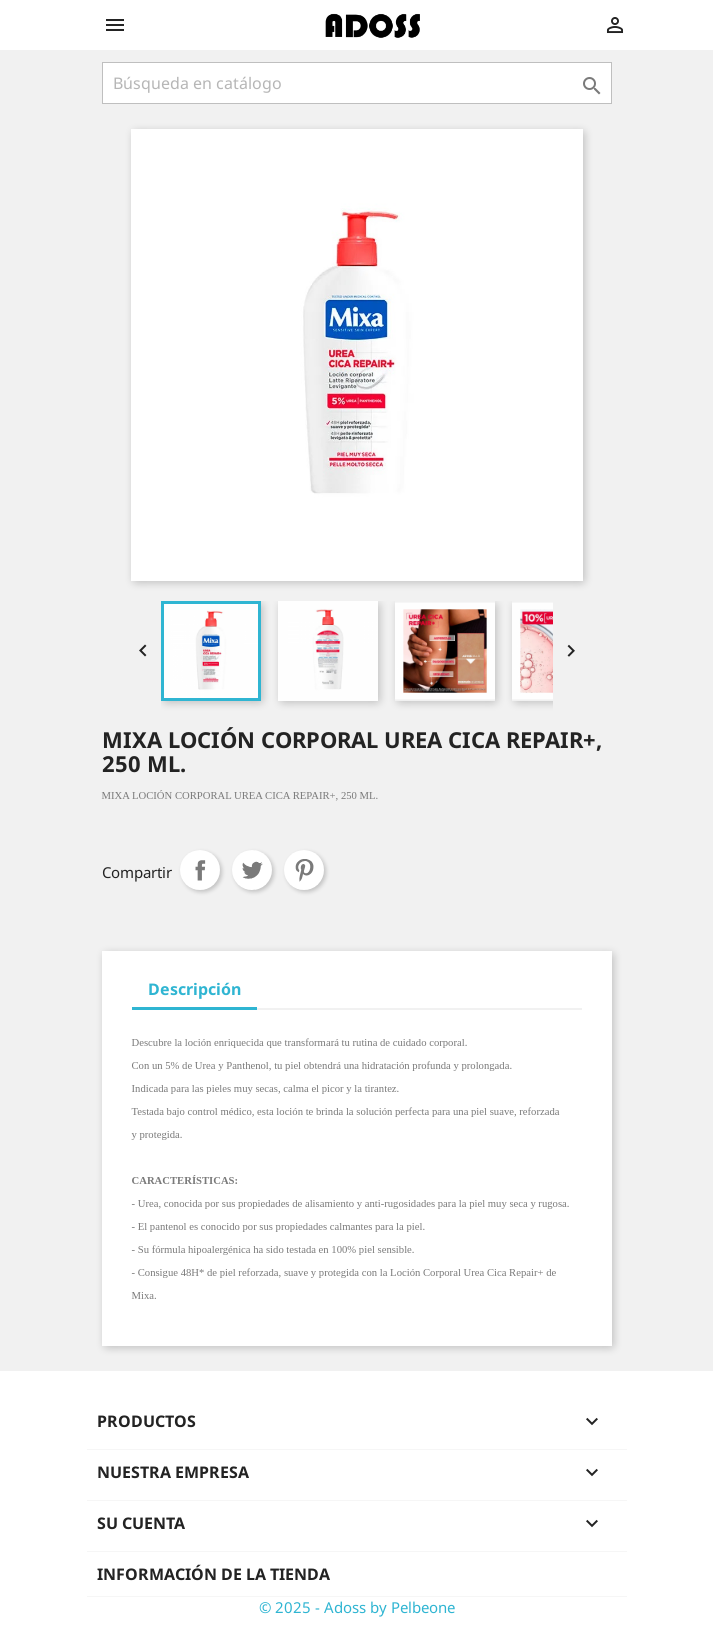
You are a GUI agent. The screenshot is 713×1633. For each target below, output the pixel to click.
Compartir (200, 870)
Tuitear (252, 870)
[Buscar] (357, 83)
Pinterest (304, 870)
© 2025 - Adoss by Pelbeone (357, 1607)
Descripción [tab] (194, 989)
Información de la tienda (213, 1574)
